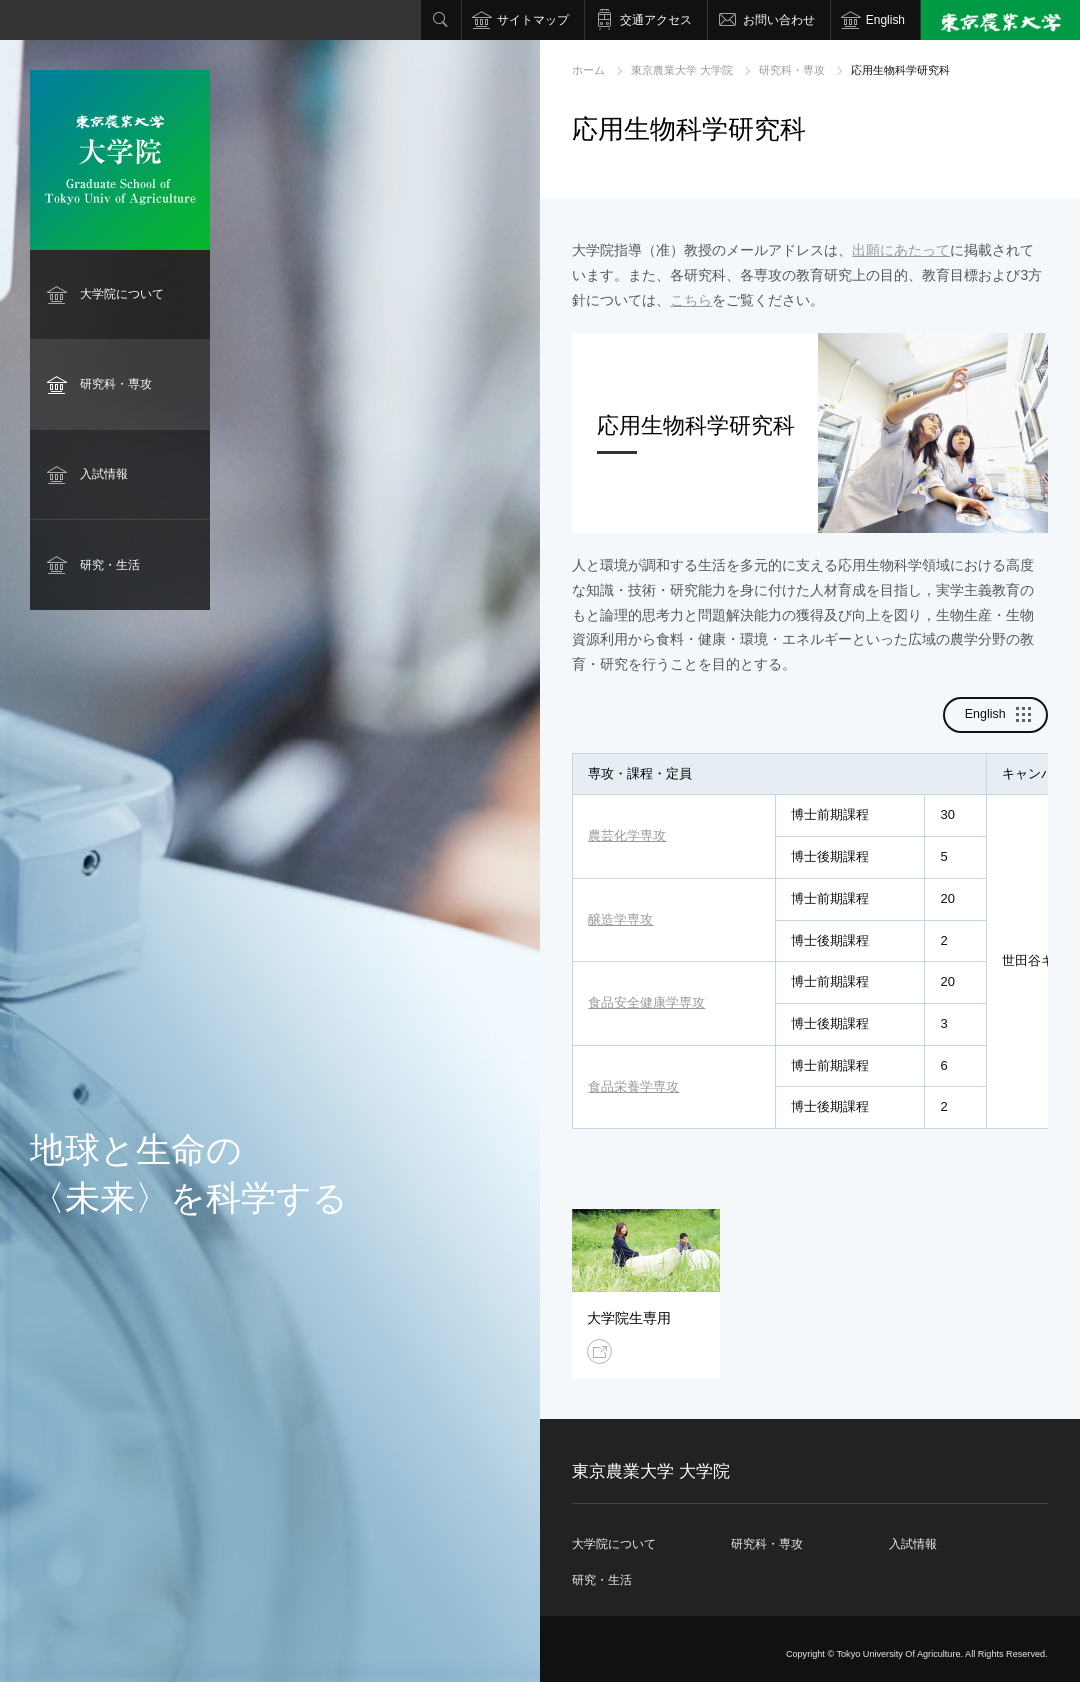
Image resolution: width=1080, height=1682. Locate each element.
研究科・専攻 (116, 384)
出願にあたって (901, 250)
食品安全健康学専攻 (646, 1002)
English (885, 20)
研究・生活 (110, 565)
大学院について (122, 294)
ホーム (588, 70)
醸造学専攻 (620, 919)
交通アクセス (656, 20)
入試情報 (104, 474)
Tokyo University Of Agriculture (898, 1654)
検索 (441, 20)
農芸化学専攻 (627, 835)
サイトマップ (533, 20)
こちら (691, 300)
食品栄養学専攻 (633, 1086)
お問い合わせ (779, 20)
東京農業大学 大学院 (682, 70)
